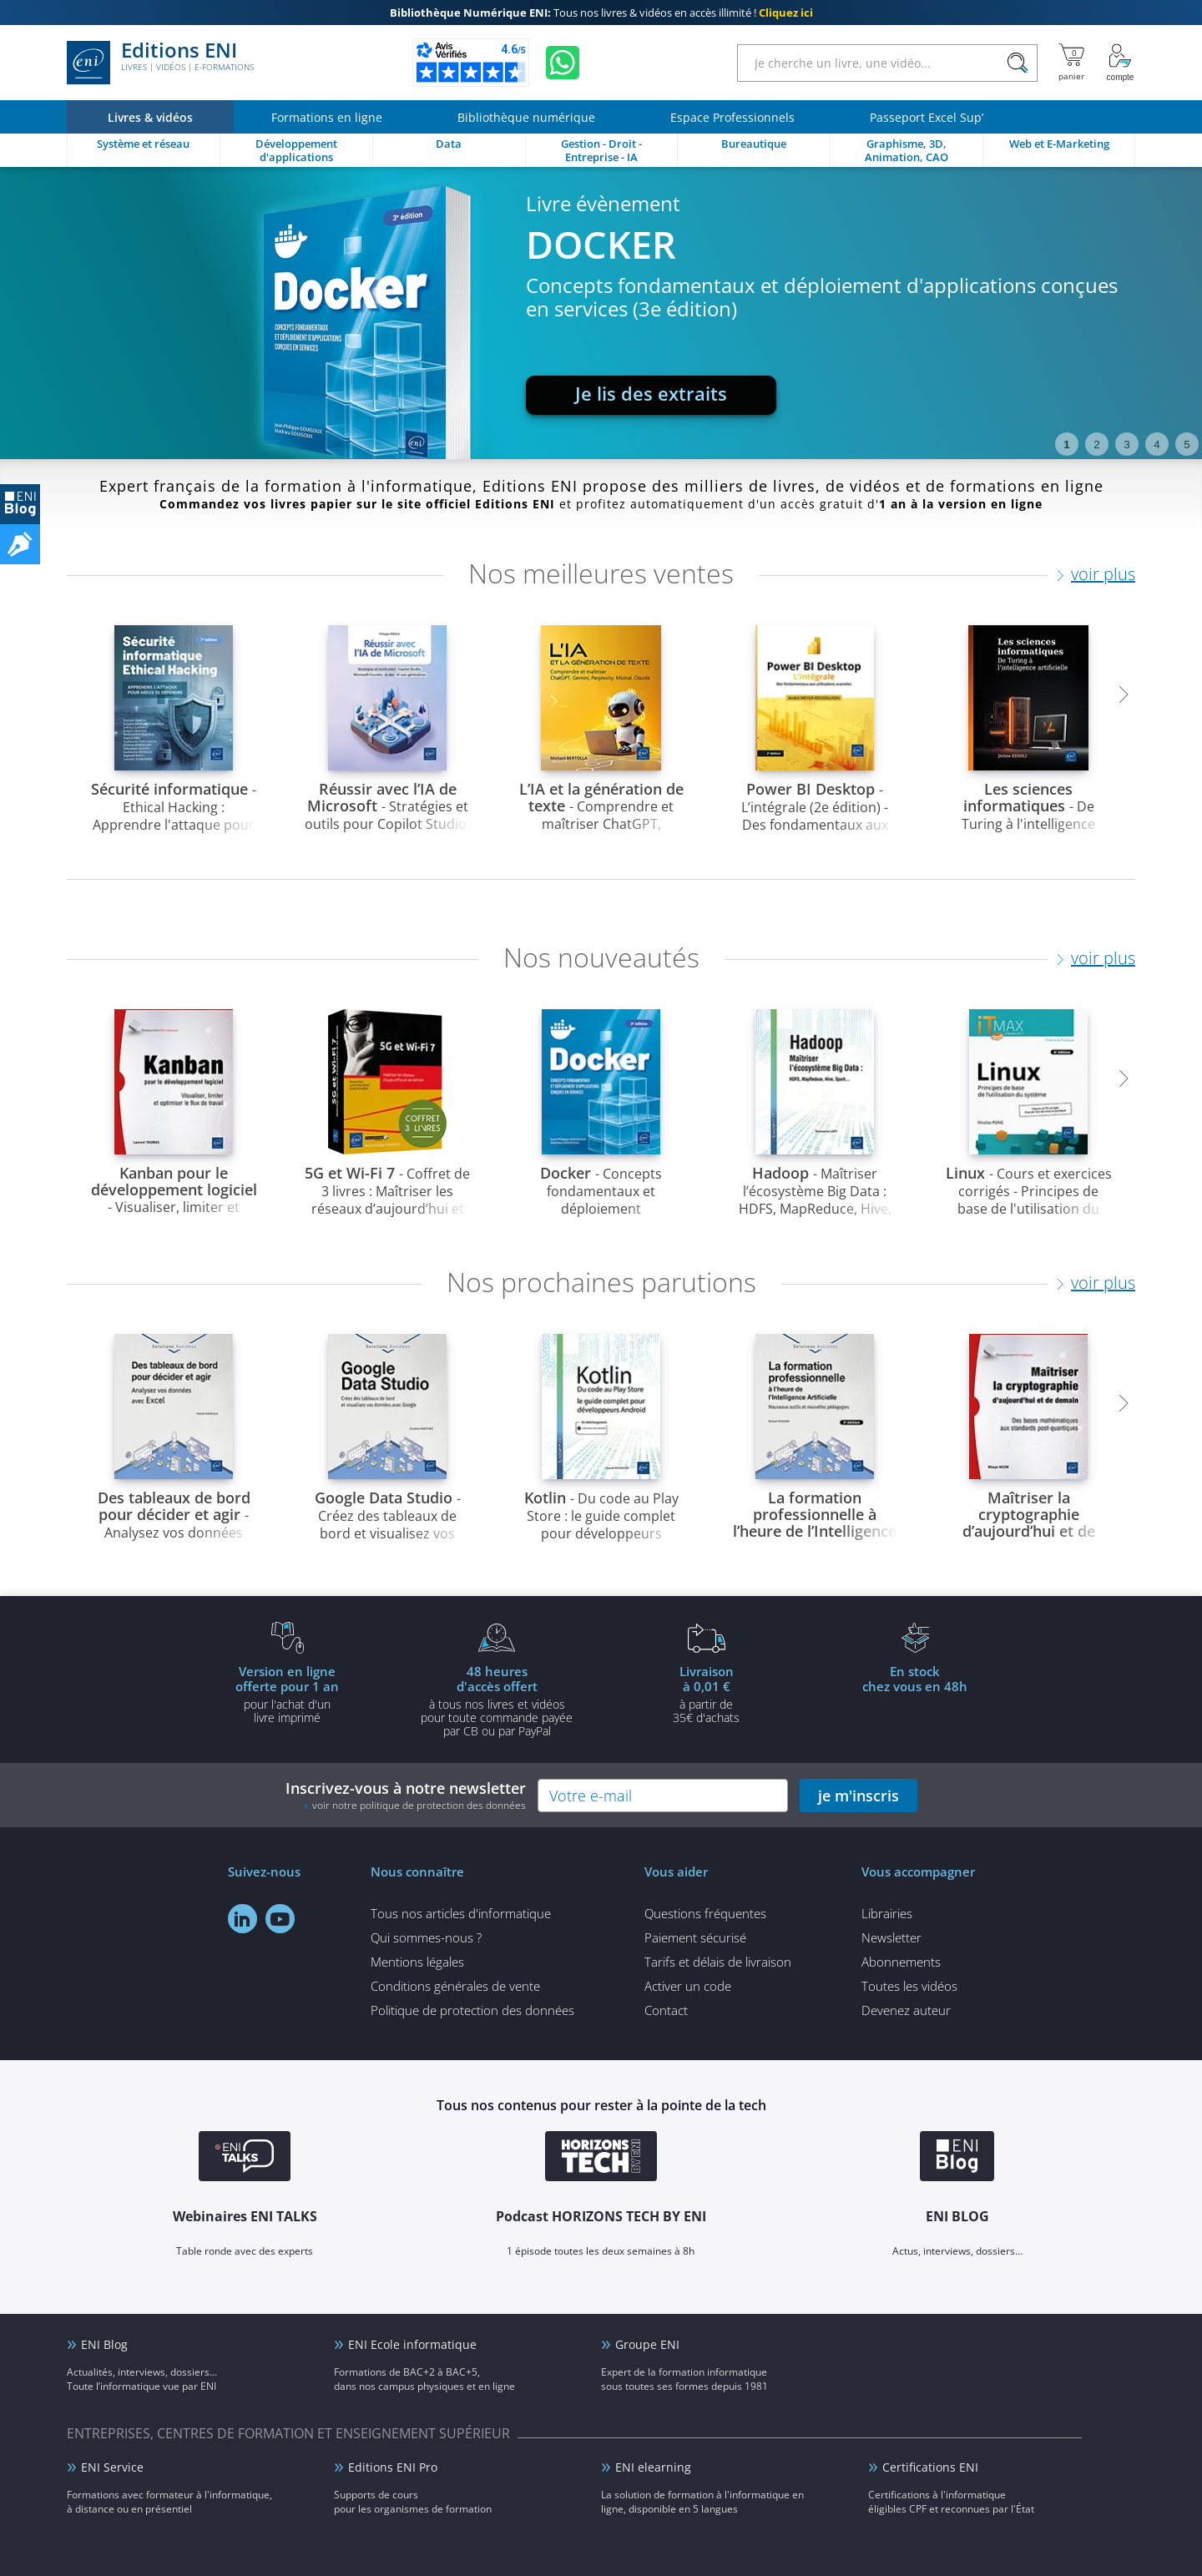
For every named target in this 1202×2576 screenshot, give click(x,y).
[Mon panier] (1071, 62)
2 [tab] (1096, 444)
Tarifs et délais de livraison (717, 1961)
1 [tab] (1066, 444)
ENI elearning (653, 2467)
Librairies (886, 1913)
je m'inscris (858, 1796)
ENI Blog (104, 2344)
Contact (666, 2010)
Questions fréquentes (705, 1913)
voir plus (1103, 574)
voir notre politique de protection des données (419, 1805)
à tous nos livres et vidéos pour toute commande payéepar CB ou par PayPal (497, 1700)
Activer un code (687, 1985)
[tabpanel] (601, 313)
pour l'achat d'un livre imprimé (287, 1694)
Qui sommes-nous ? (426, 1937)
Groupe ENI (647, 2344)
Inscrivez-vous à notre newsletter (405, 1795)
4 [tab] (1156, 444)
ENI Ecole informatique (412, 2344)
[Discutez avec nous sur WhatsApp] (562, 62)
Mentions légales (417, 1961)
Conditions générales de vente (455, 1985)
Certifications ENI (930, 2467)
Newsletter (891, 1937)
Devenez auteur (906, 2010)
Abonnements (901, 1961)
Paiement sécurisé (695, 1937)
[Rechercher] (1017, 63)
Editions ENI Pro (392, 2467)
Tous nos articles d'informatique (461, 1913)
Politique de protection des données (472, 2010)
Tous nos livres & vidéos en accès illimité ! (601, 12)
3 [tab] (1126, 444)
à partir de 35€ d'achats (706, 1694)
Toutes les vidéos (909, 1985)
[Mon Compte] (1120, 62)
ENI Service (112, 2467)
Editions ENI (160, 62)
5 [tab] (1186, 444)
